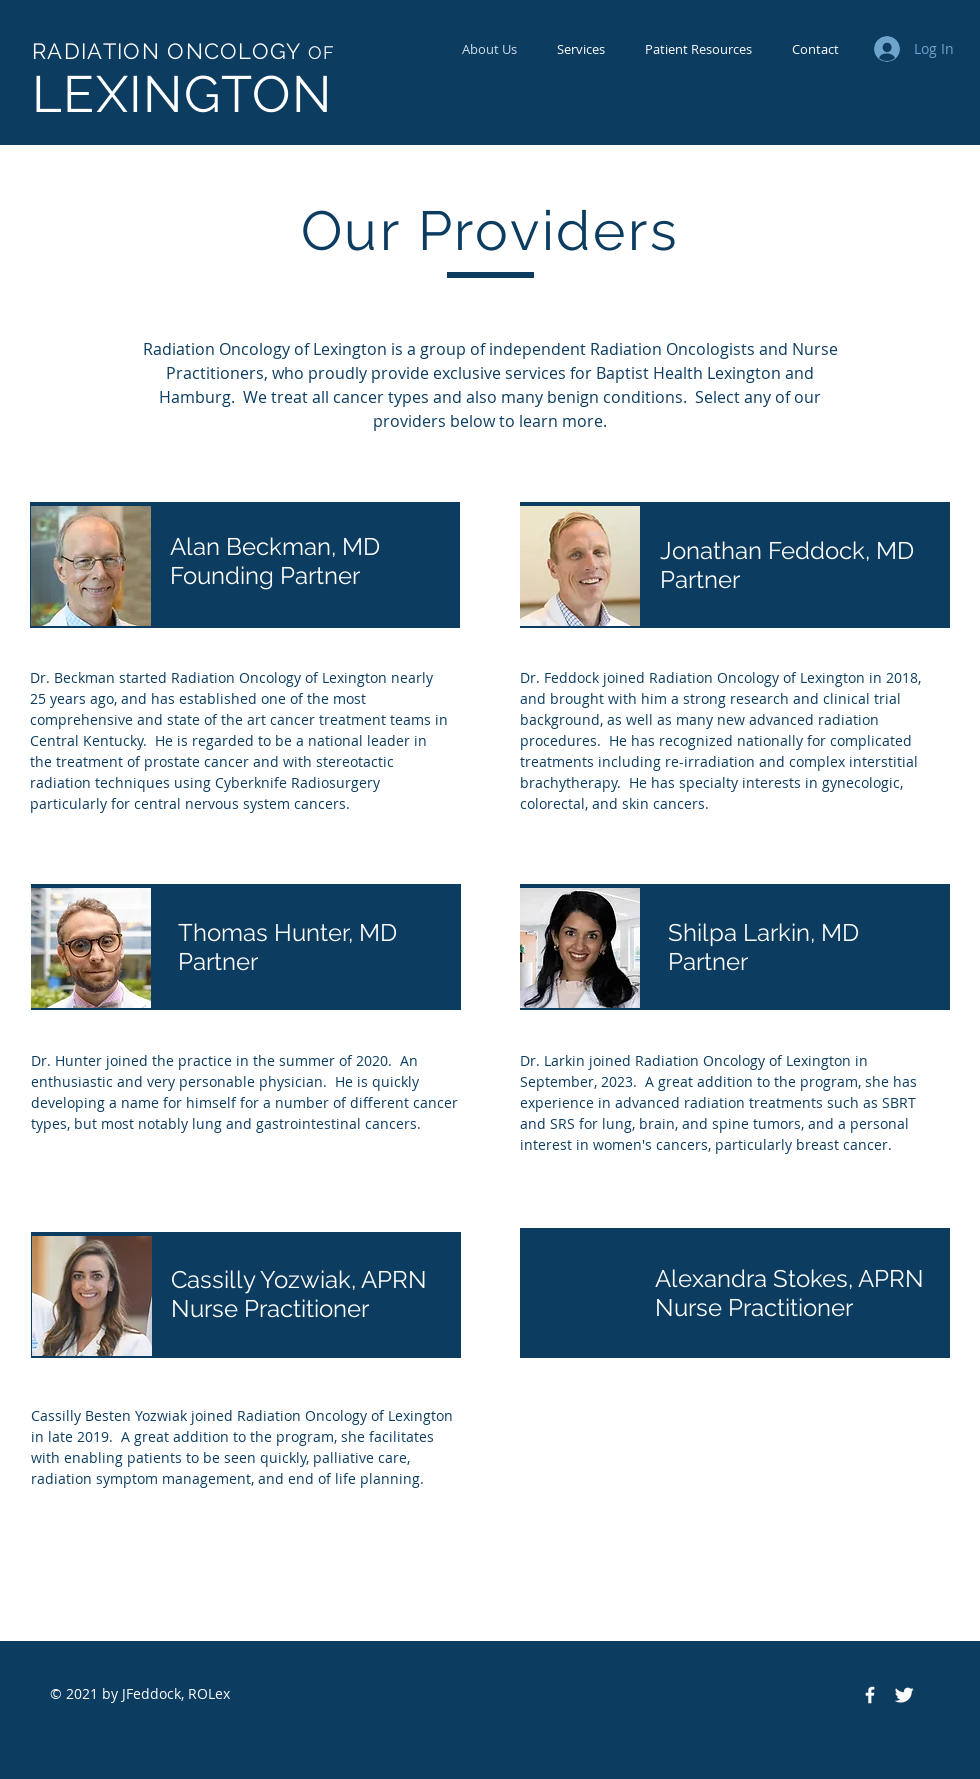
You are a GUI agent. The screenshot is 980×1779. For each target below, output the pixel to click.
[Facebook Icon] (870, 1695)
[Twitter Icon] (904, 1695)
